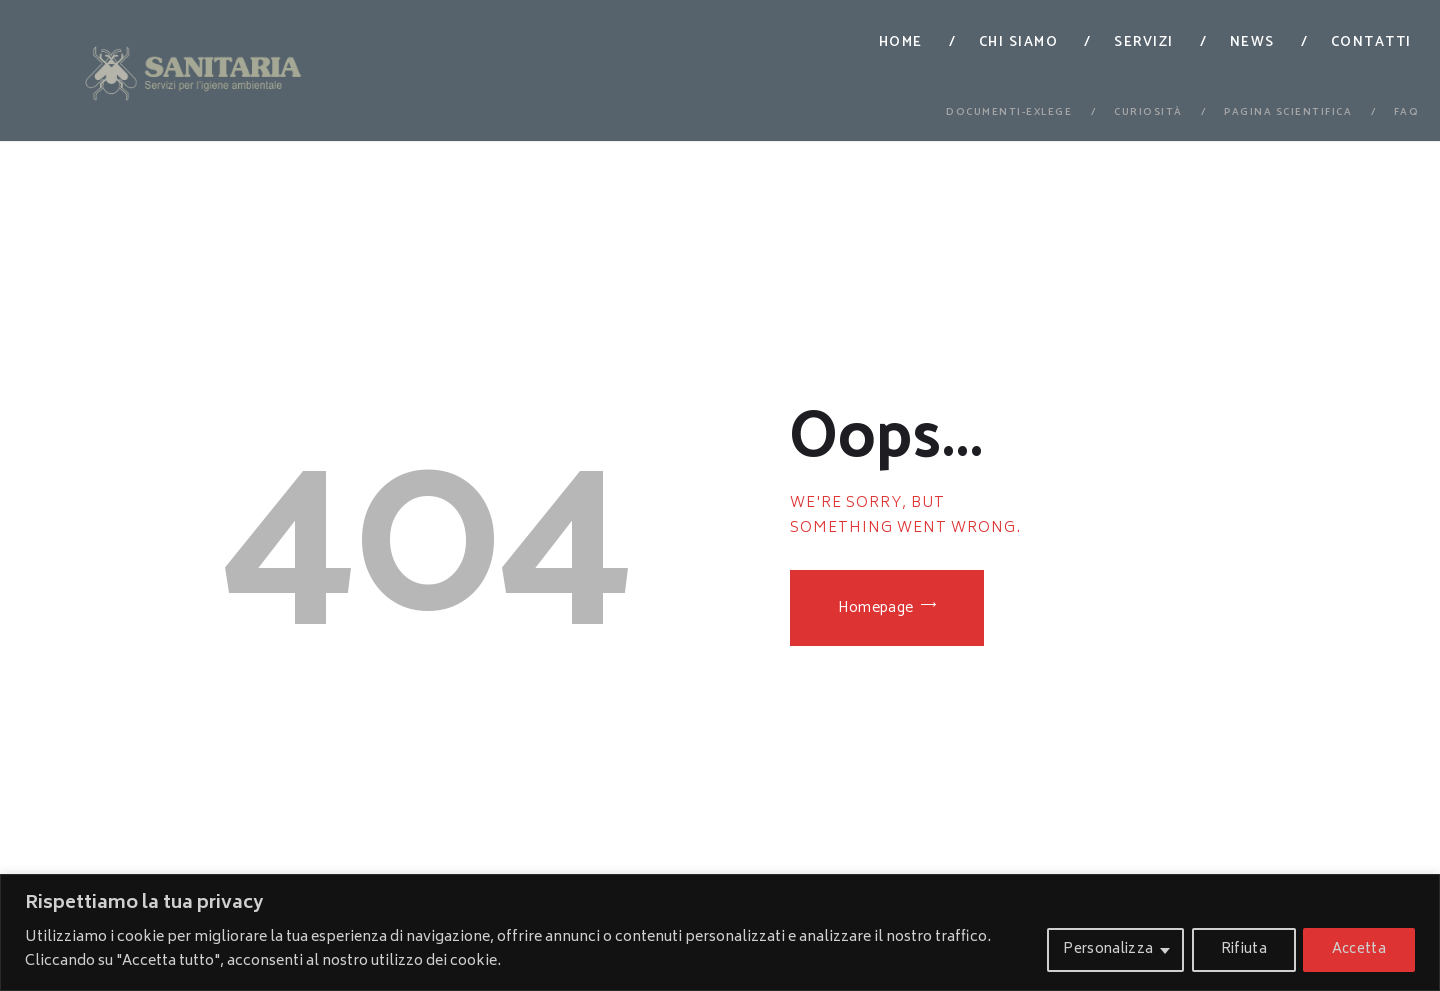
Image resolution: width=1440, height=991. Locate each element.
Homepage (879, 610)
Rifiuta (1238, 949)
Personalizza (1100, 949)
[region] (720, 932)
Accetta (1357, 949)
